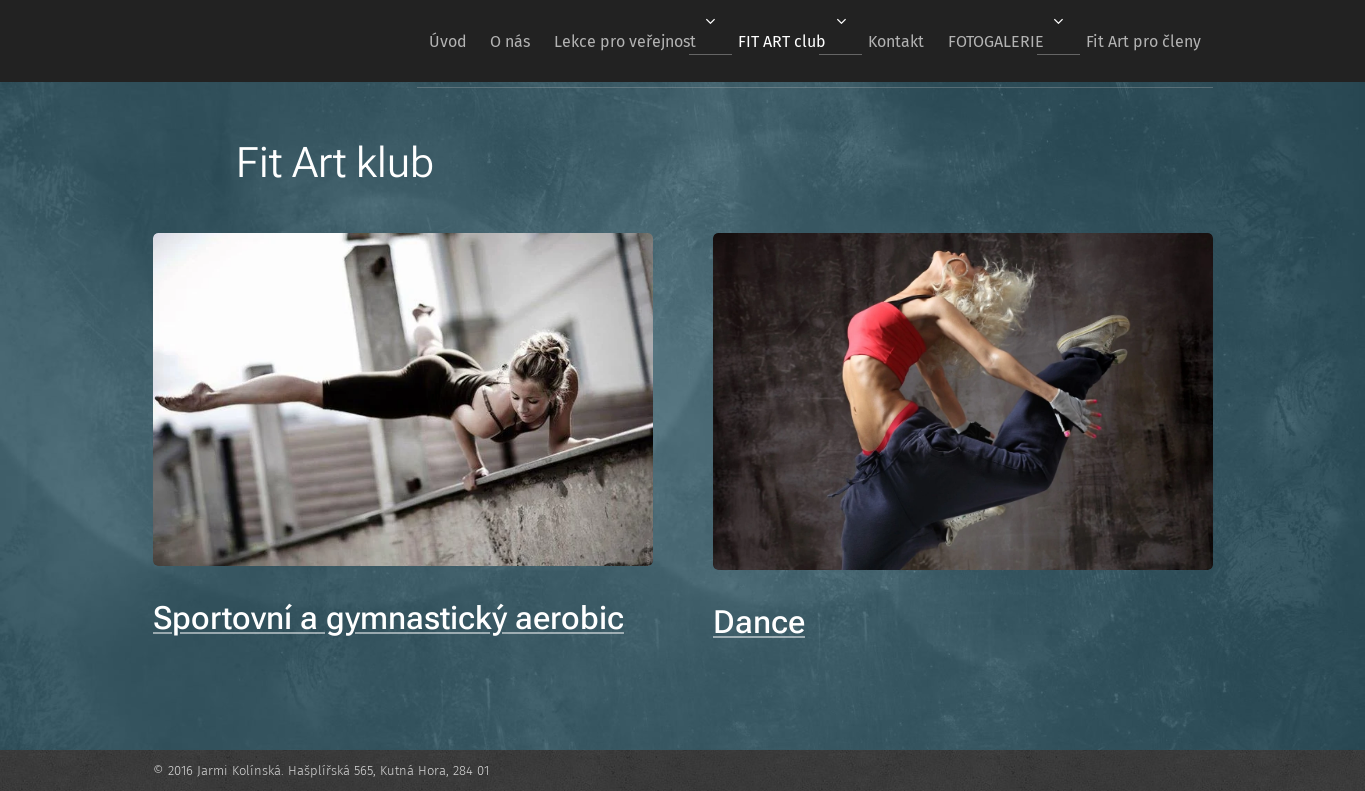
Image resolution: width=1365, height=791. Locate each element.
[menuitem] (381, 41)
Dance (759, 621)
